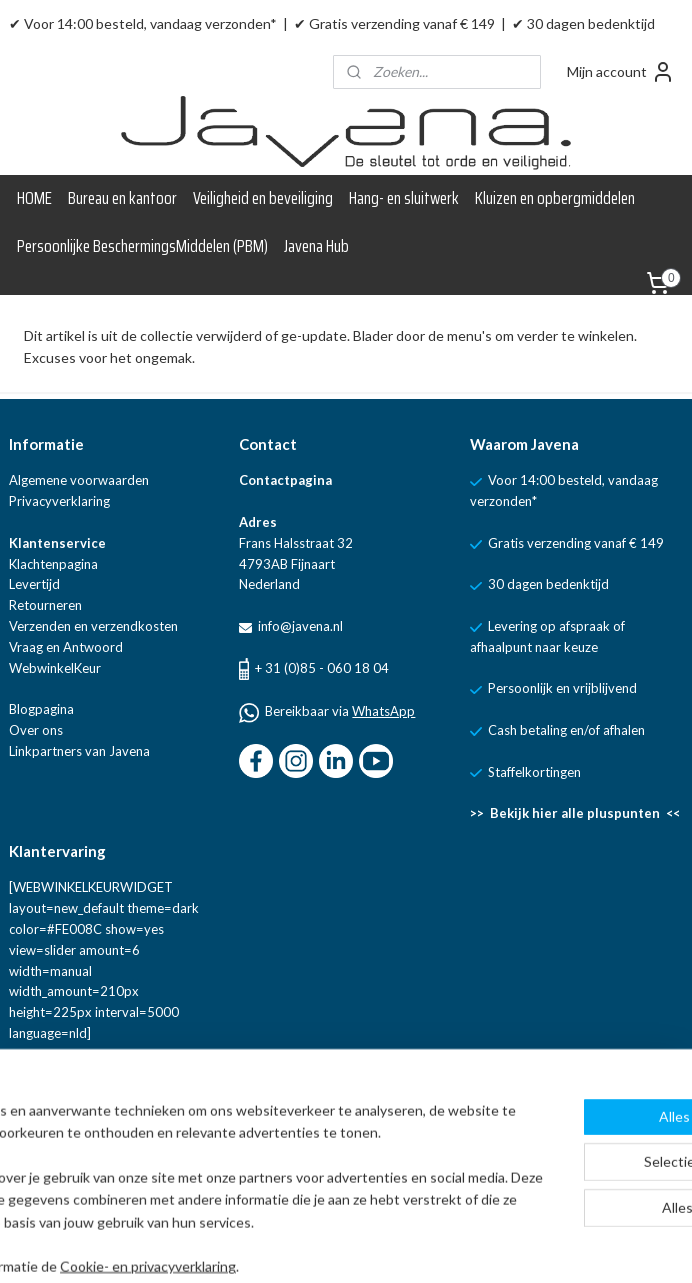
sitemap (390, 1246)
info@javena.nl (299, 626)
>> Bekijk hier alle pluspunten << (575, 813)
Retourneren (45, 605)
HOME (34, 198)
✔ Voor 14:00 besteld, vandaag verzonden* (143, 23)
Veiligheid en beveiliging (263, 198)
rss (426, 1246)
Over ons (36, 730)
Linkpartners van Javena (79, 751)
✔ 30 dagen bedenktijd (583, 23)
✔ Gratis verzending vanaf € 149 (394, 23)
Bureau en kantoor (122, 198)
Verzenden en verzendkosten (93, 626)
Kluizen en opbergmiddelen (555, 198)
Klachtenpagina (53, 564)
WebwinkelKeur (55, 668)
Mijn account (621, 72)
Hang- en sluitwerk (404, 198)
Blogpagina (41, 709)
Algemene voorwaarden (79, 480)
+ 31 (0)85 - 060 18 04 (322, 668)
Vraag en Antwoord (66, 647)
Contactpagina (285, 480)
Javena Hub (316, 246)
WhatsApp (383, 711)
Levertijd (34, 584)
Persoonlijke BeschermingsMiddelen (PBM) (142, 246)
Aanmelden (60, 1158)
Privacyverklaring (59, 501)
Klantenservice (57, 543)
